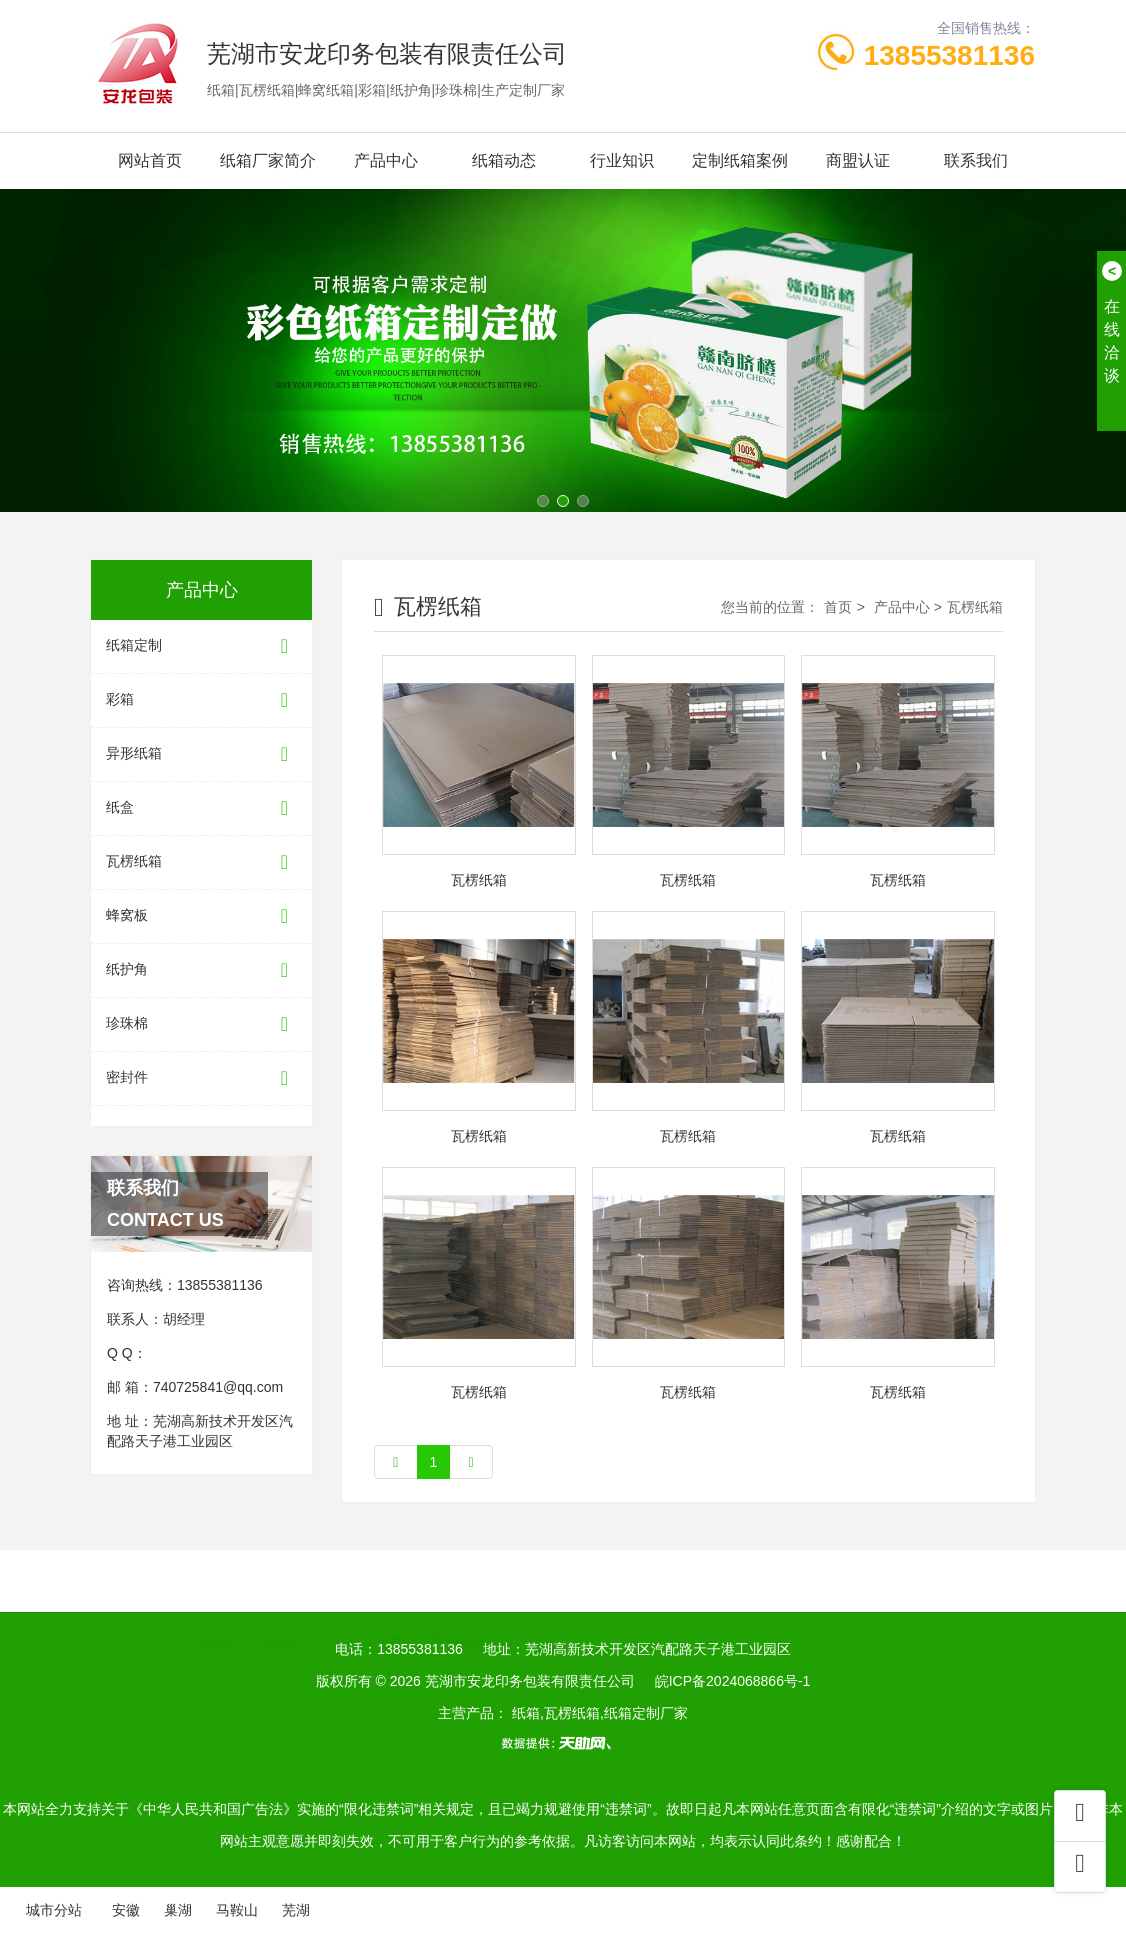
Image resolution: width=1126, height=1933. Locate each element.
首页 (838, 607)
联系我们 (976, 160)
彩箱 (201, 700)
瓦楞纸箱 (201, 862)
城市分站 (54, 1910)
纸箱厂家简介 (268, 160)
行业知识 (622, 160)
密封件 (201, 1078)
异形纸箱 (201, 754)
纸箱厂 (284, 1611)
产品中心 (386, 160)
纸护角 (201, 970)
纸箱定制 (201, 646)
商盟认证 (858, 160)
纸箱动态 (504, 160)
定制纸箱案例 (740, 160)
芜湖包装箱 (465, 1611)
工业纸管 (208, 1611)
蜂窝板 (201, 916)
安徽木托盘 (368, 1611)
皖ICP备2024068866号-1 (733, 1681)
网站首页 (150, 160)
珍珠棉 (201, 1024)
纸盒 (201, 808)
